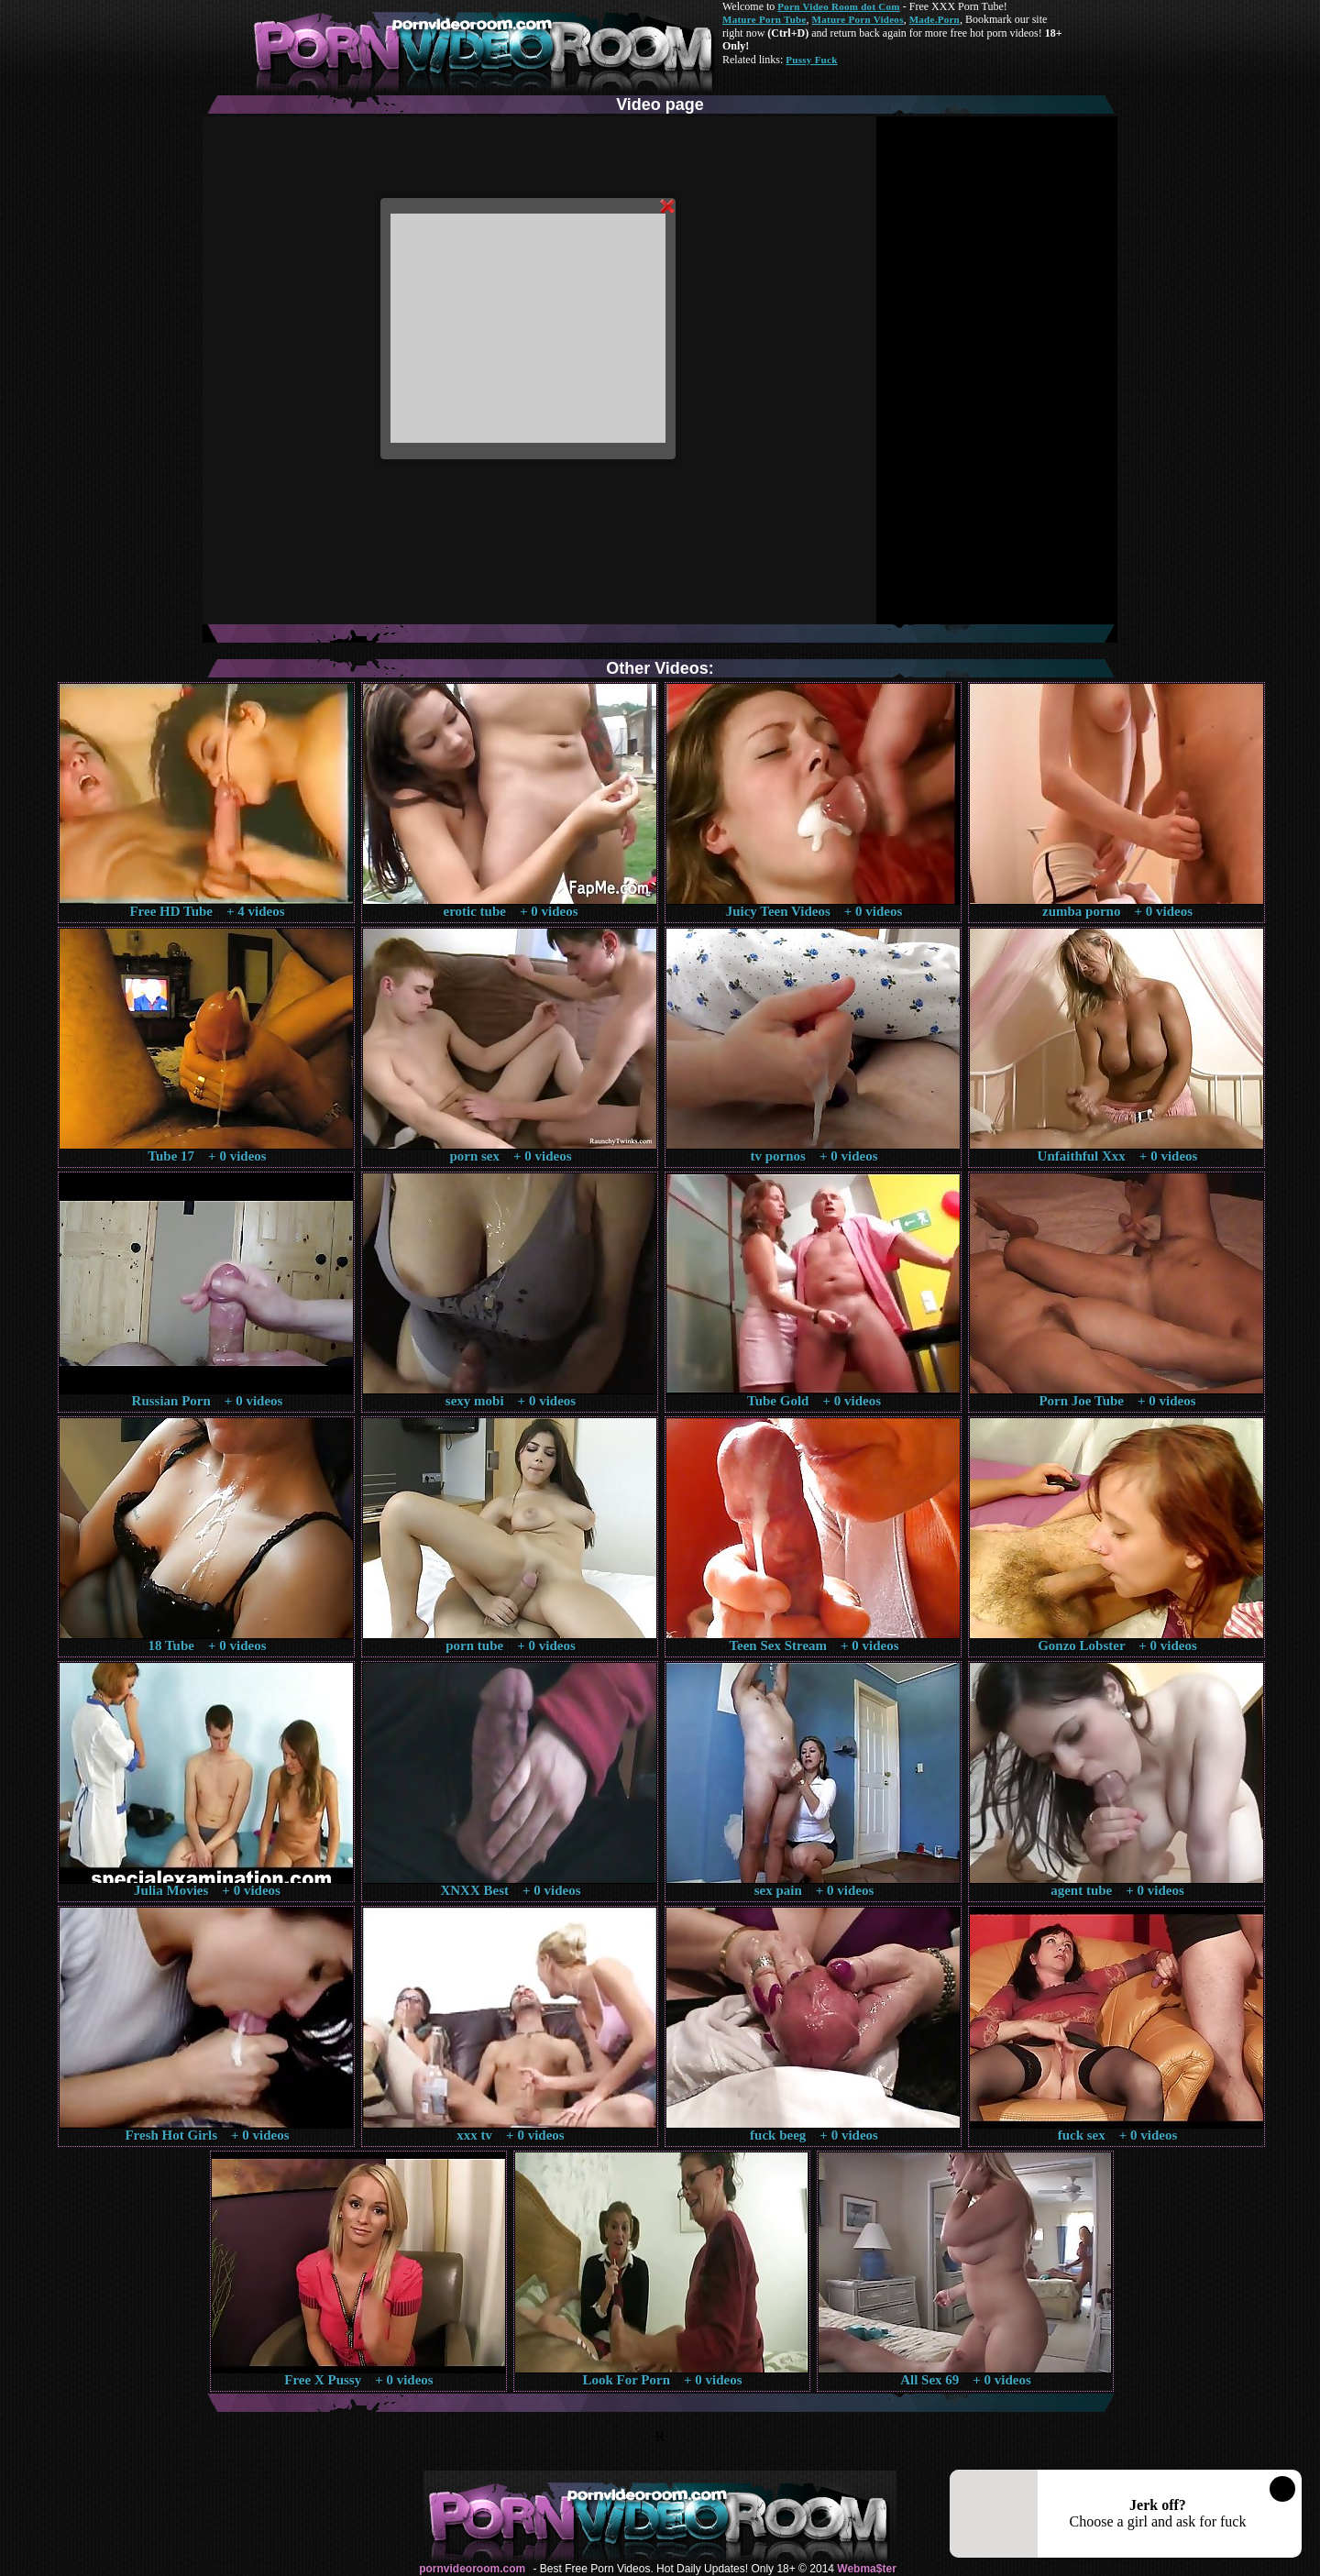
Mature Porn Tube (764, 19)
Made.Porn (934, 19)
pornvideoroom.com (472, 2568)
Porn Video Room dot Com (838, 6)
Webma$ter (866, 2568)
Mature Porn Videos (858, 19)
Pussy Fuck (811, 59)
